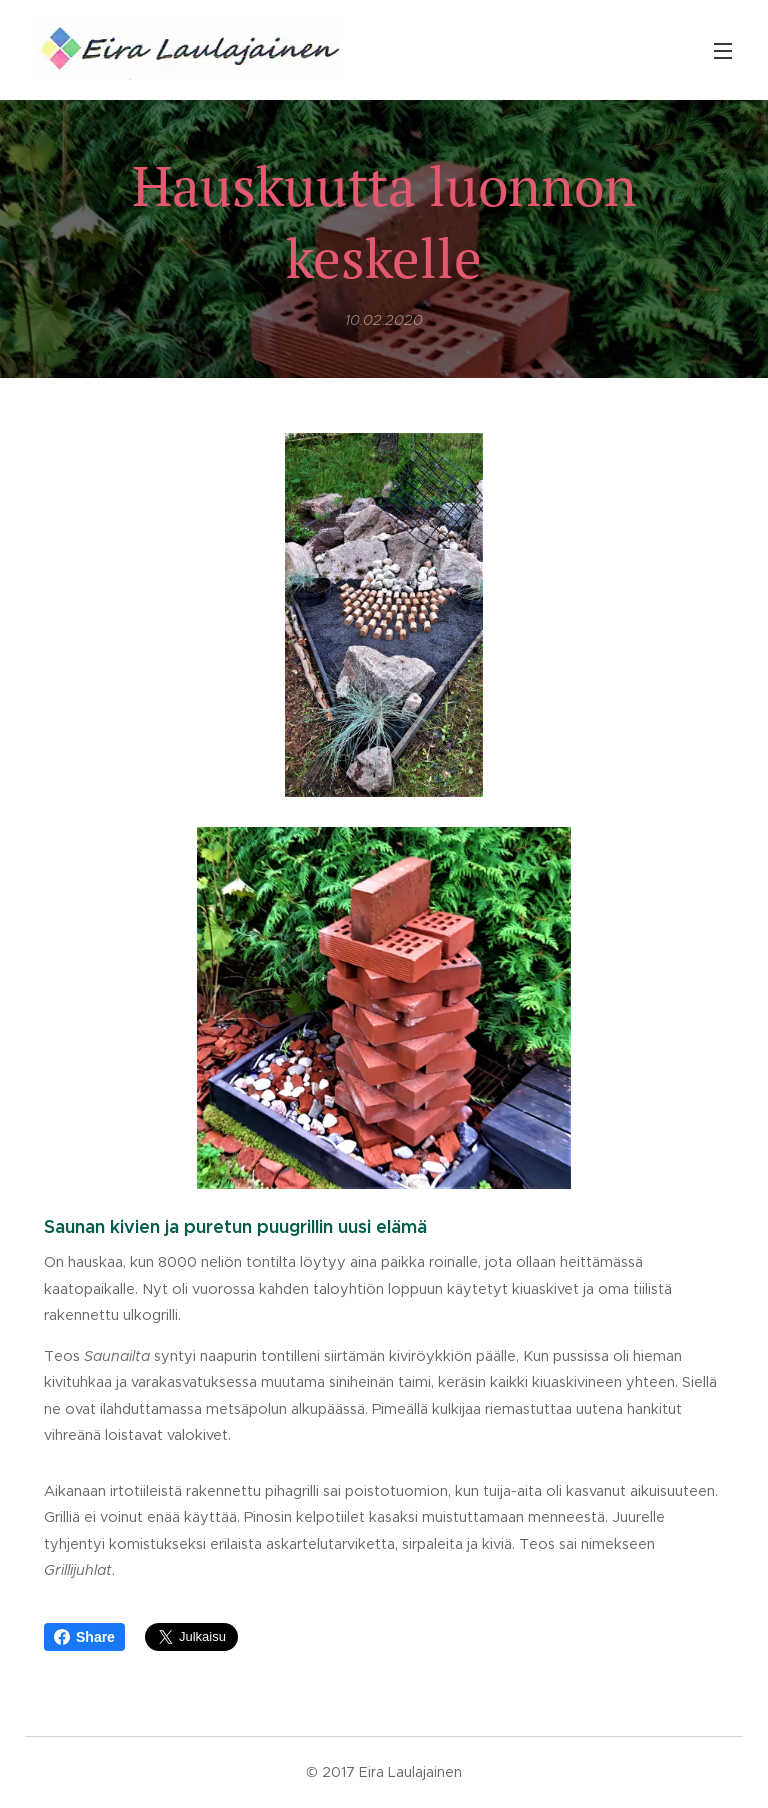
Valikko (723, 51)
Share (84, 1637)
